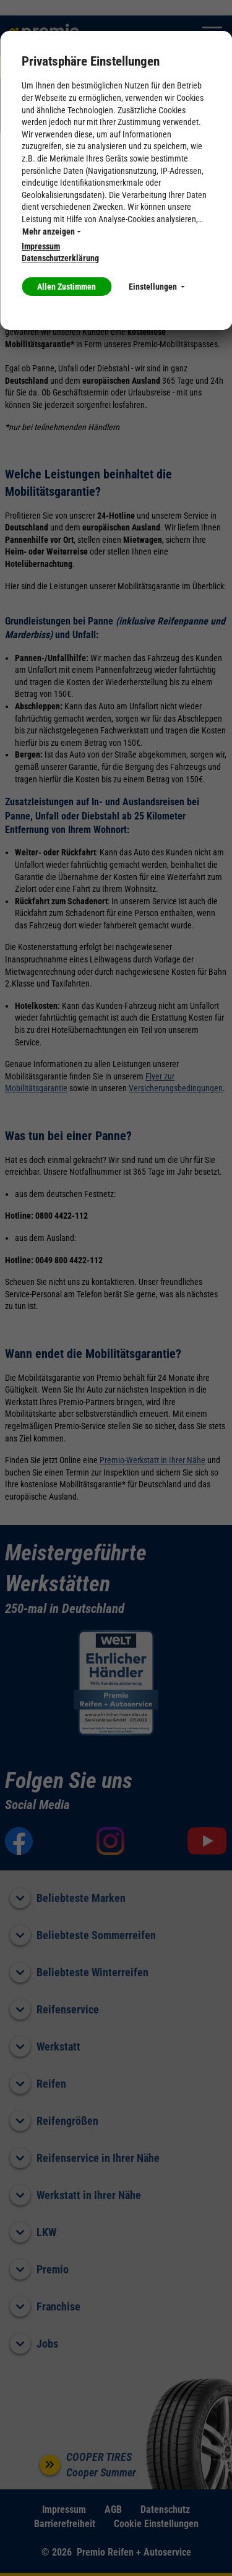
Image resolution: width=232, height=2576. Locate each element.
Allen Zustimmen (66, 287)
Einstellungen (156, 287)
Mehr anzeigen (51, 231)
